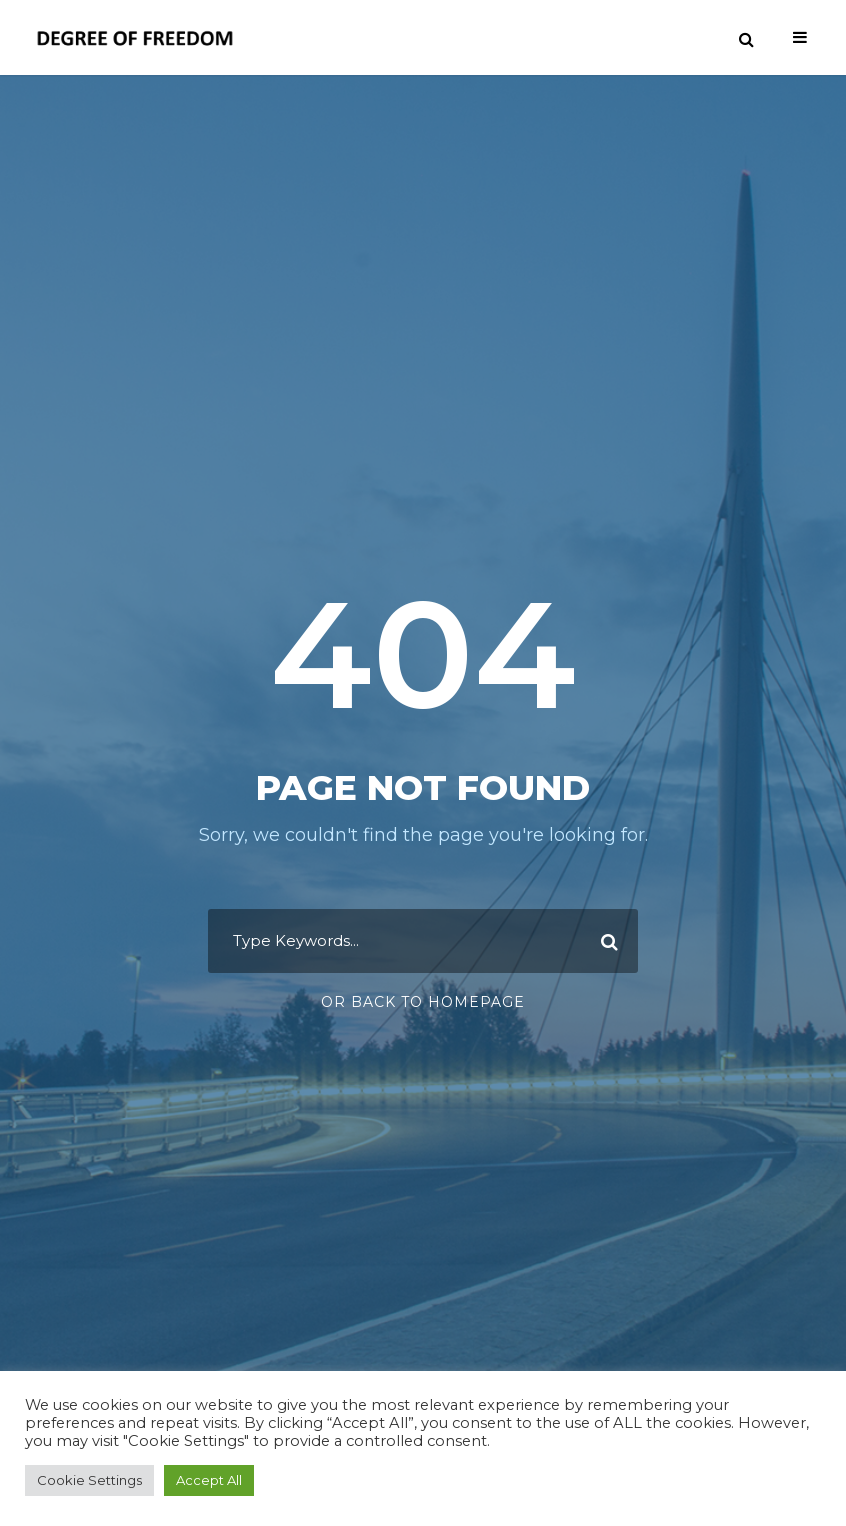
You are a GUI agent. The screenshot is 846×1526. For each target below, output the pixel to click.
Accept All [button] (209, 1480)
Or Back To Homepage (423, 1002)
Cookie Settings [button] (89, 1480)
